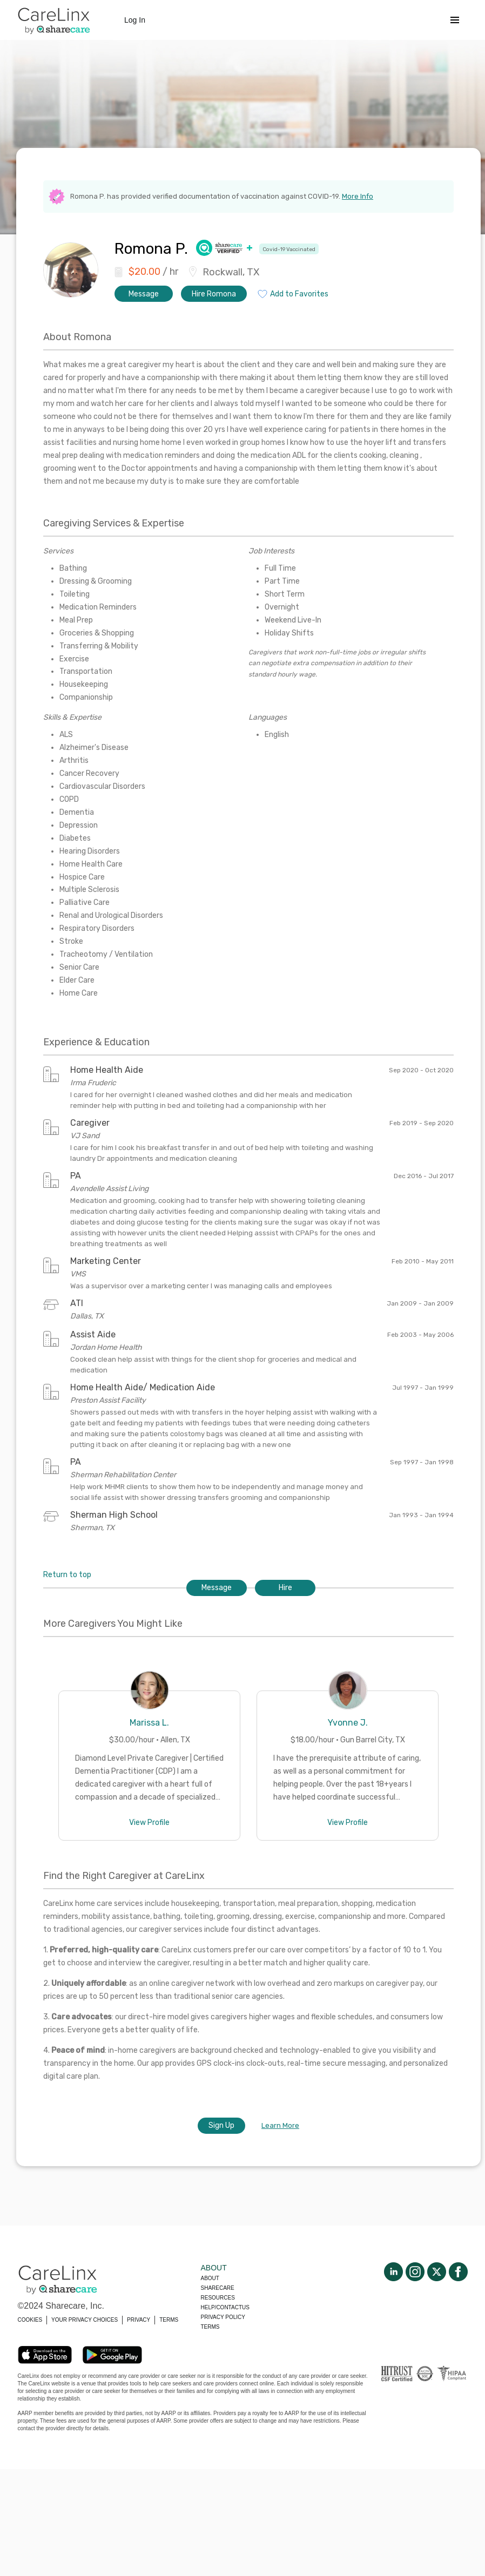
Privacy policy (223, 2317)
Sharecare (217, 2288)
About (210, 2278)
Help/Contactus (225, 2307)
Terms (210, 2327)
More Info (357, 196)
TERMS (168, 2320)
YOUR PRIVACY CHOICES (84, 2320)
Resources (218, 2298)
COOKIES (30, 2320)
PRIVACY (138, 2320)
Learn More (280, 2125)
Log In (134, 20)
